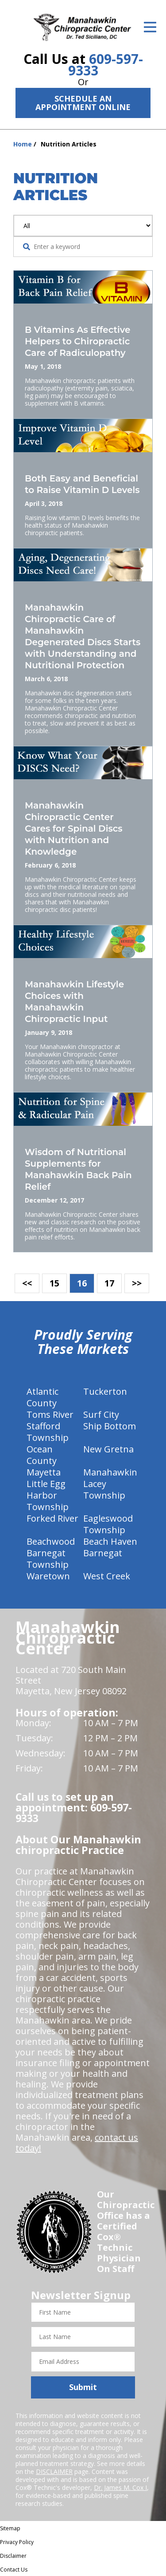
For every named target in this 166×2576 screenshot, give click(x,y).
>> (137, 1283)
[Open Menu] (150, 27)
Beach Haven (110, 1541)
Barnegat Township (48, 1558)
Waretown (48, 1576)
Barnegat (102, 1553)
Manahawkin (110, 1472)
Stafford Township (48, 1432)
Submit (83, 2387)
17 (109, 1283)
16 (82, 1283)
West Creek (106, 1576)
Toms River (50, 1414)
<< (27, 1283)
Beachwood (51, 1541)
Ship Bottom (109, 1426)
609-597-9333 (105, 64)
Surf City (101, 1414)
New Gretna (108, 1449)
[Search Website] (26, 247)
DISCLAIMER (54, 2471)
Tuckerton (105, 1391)
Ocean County (42, 1455)
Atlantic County (42, 1397)
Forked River (52, 1518)
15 (54, 1283)
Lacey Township (104, 1489)
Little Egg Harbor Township (48, 1495)
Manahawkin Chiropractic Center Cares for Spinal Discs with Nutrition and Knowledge (74, 828)
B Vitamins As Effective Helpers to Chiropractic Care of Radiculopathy (77, 341)
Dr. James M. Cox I (120, 2487)
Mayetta (44, 1472)
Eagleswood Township (108, 1524)
